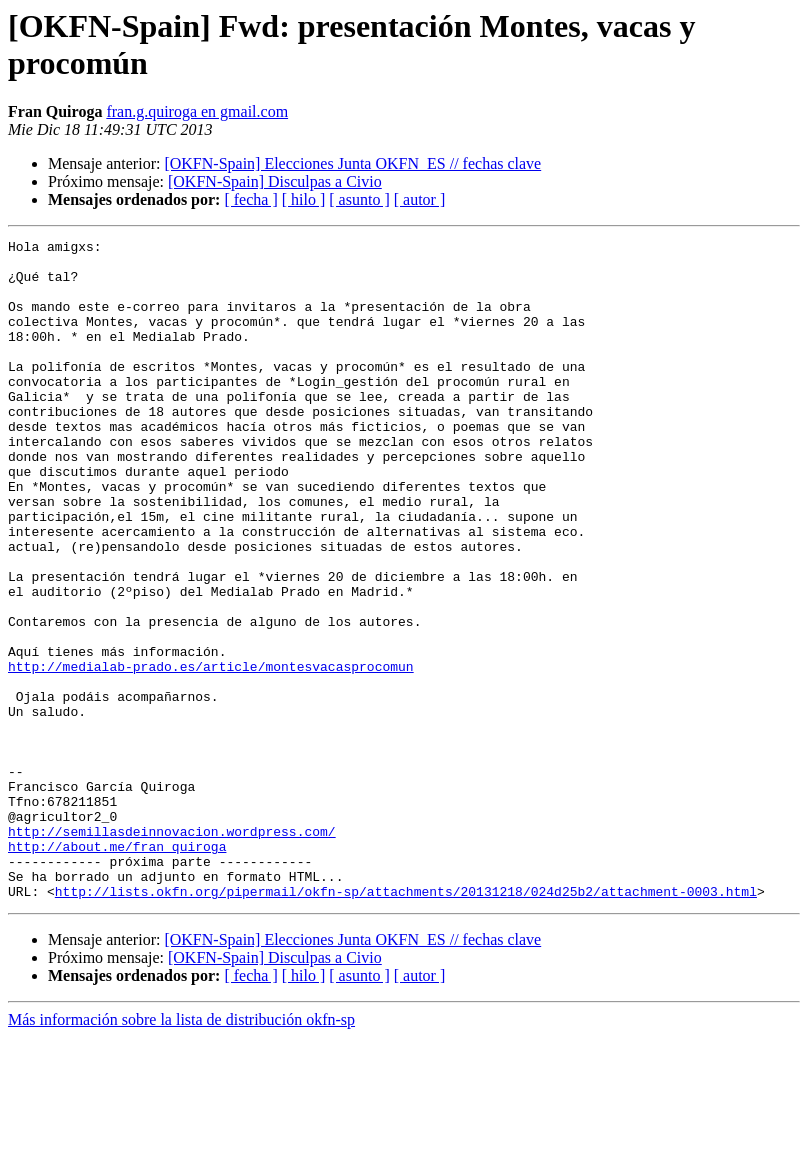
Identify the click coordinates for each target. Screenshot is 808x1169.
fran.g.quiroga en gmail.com (197, 111)
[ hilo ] (304, 199)
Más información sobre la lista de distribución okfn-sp (181, 1151)
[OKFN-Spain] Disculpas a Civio (275, 181)
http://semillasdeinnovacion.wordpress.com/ (172, 951)
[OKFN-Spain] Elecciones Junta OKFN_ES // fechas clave (352, 163)
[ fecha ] (250, 199)
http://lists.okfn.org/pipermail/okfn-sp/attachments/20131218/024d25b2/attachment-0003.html (406, 1023)
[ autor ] (420, 199)
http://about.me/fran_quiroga (117, 969)
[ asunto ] (359, 199)
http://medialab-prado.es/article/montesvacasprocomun (211, 753)
